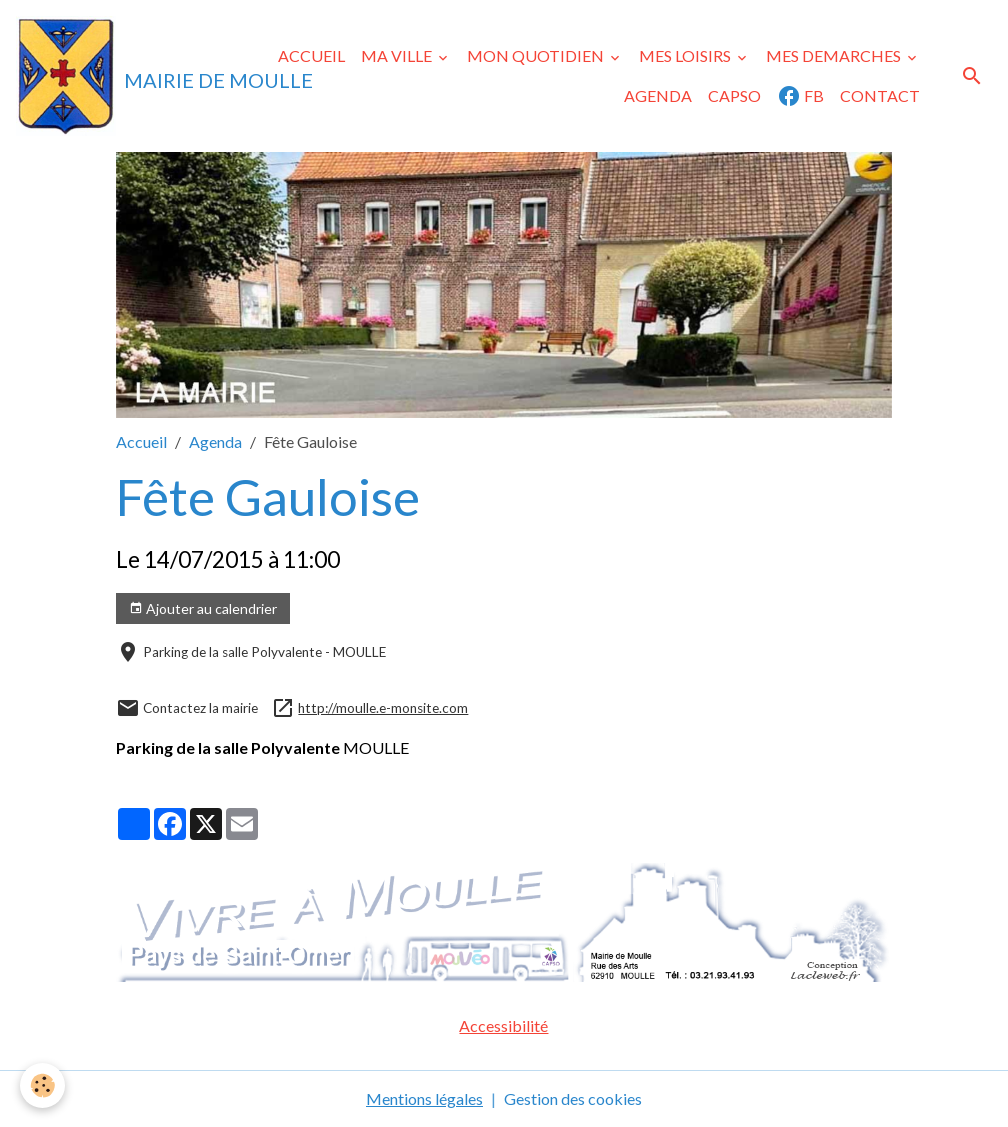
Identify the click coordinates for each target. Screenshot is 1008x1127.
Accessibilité (503, 1025)
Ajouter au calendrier (203, 609)
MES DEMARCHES (835, 55)
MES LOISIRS (686, 55)
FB (800, 96)
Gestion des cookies (573, 1098)
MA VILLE (398, 55)
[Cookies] (42, 1085)
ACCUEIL (311, 55)
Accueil (141, 441)
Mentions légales (424, 1098)
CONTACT (880, 95)
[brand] (123, 76)
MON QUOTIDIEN (537, 55)
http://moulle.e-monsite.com (383, 708)
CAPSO (734, 95)
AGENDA (658, 95)
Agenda (215, 441)
